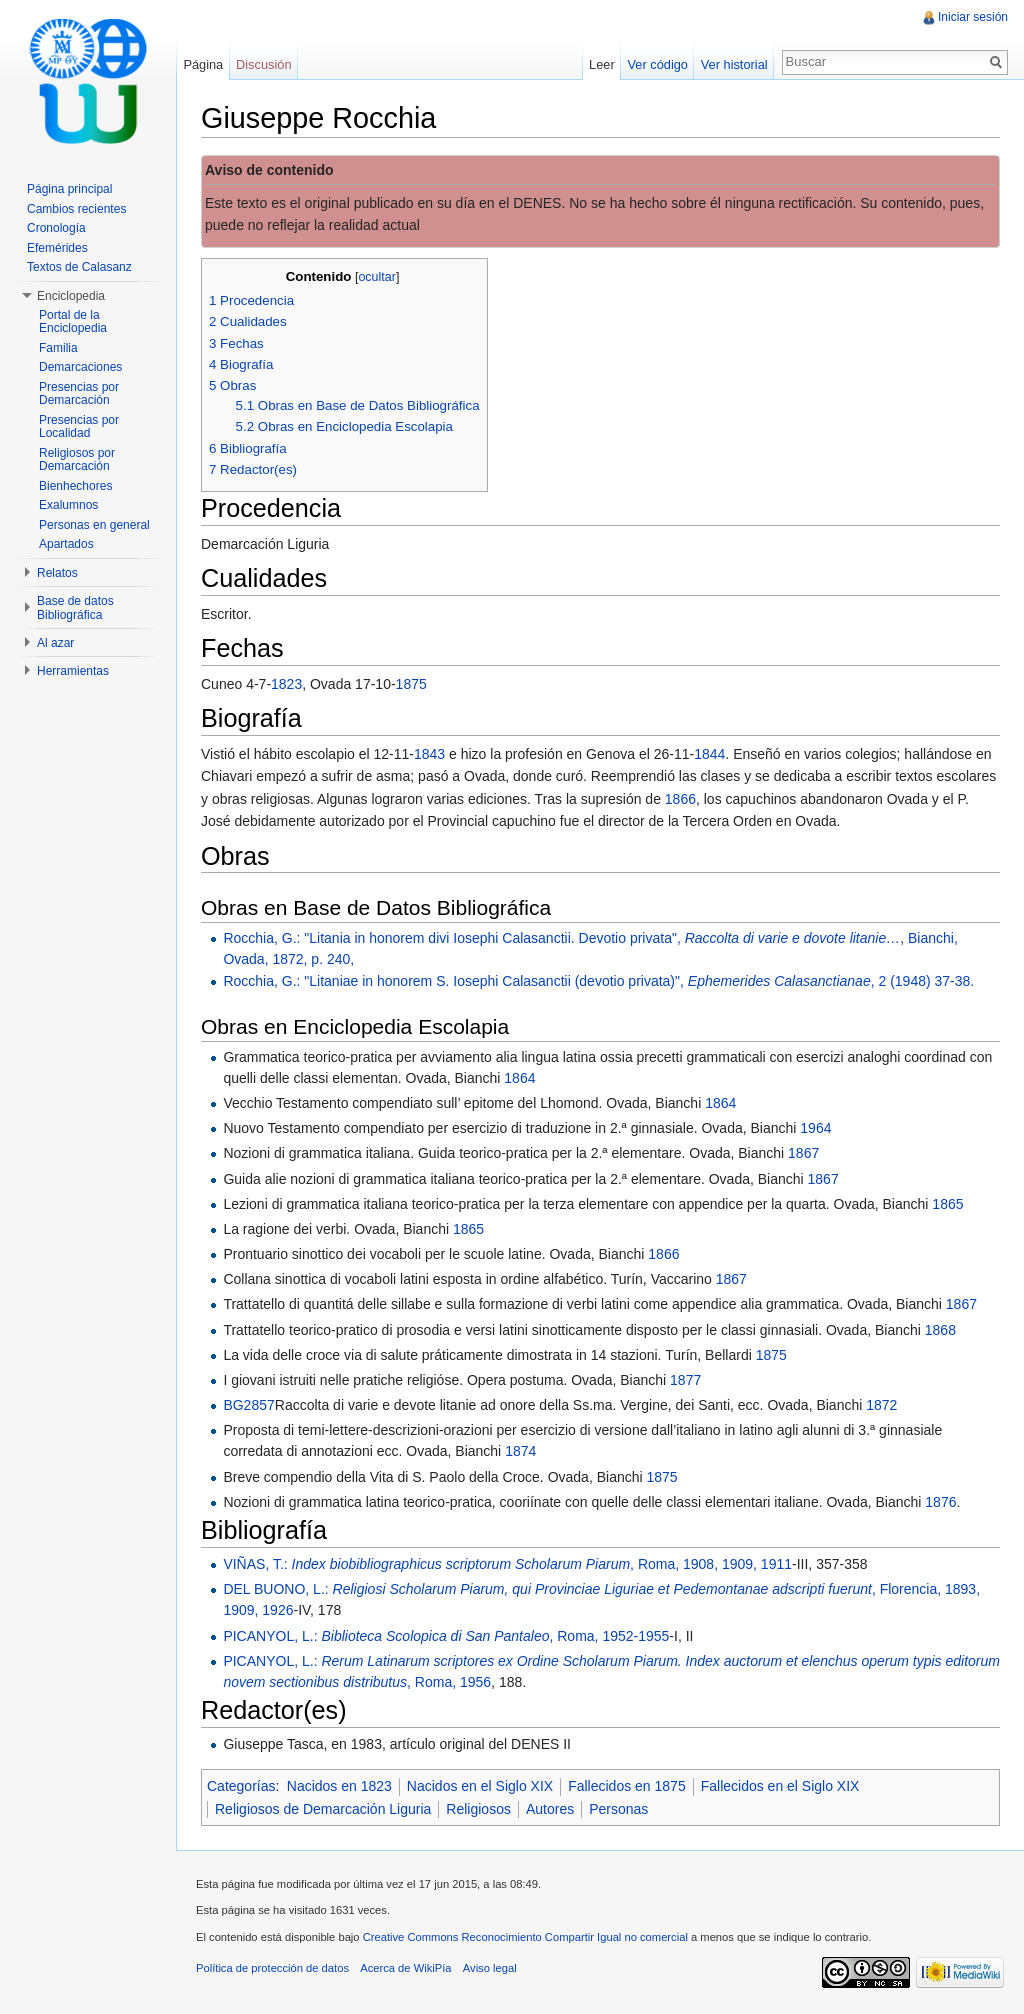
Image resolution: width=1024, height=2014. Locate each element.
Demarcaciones (80, 367)
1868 (940, 1330)
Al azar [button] (55, 643)
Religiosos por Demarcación (77, 460)
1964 (815, 1128)
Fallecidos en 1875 (627, 1786)
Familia (58, 348)
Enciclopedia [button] (71, 296)
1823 (286, 684)
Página (203, 64)
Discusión (263, 64)
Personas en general (94, 525)
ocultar (377, 277)
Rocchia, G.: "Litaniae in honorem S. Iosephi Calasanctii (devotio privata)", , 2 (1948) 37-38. (598, 981)
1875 (411, 684)
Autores (550, 1809)
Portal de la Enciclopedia (73, 322)
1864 (519, 1078)
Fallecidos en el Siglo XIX (780, 1786)
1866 (680, 799)
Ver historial (734, 64)
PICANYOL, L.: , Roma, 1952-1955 (446, 1636)
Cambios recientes (76, 209)
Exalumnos (68, 505)
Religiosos (478, 1809)
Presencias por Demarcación (79, 394)
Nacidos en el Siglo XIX (480, 1786)
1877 (685, 1380)
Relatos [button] (57, 573)
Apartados (66, 544)
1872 (881, 1405)
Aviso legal (490, 1968)
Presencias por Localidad (79, 427)
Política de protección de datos (272, 1968)
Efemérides (57, 248)
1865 (947, 1204)
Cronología (56, 228)
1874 (520, 1451)
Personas (618, 1809)
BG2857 (248, 1405)
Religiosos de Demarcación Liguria (323, 1809)
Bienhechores (75, 486)
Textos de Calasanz (79, 267)
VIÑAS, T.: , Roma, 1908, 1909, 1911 (507, 1564)
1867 (803, 1153)
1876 (940, 1502)
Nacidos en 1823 (339, 1786)
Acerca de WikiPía (405, 1968)
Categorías (241, 1786)
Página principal (69, 189)
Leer (602, 64)
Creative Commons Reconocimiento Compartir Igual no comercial (525, 1937)
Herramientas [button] (73, 671)
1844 (709, 754)
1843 (429, 754)
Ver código (657, 64)
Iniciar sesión (973, 17)
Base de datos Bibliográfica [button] (75, 608)
